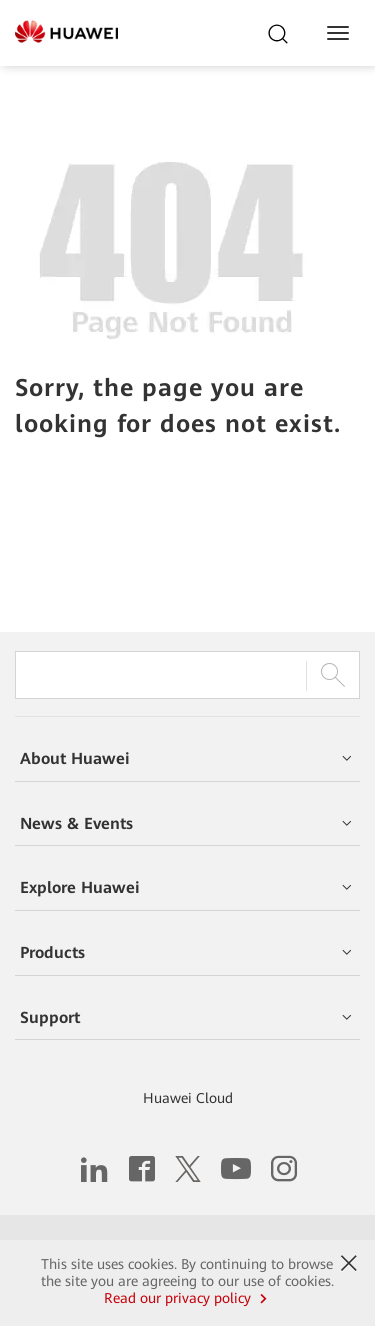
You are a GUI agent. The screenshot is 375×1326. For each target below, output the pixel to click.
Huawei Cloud (188, 1098)
